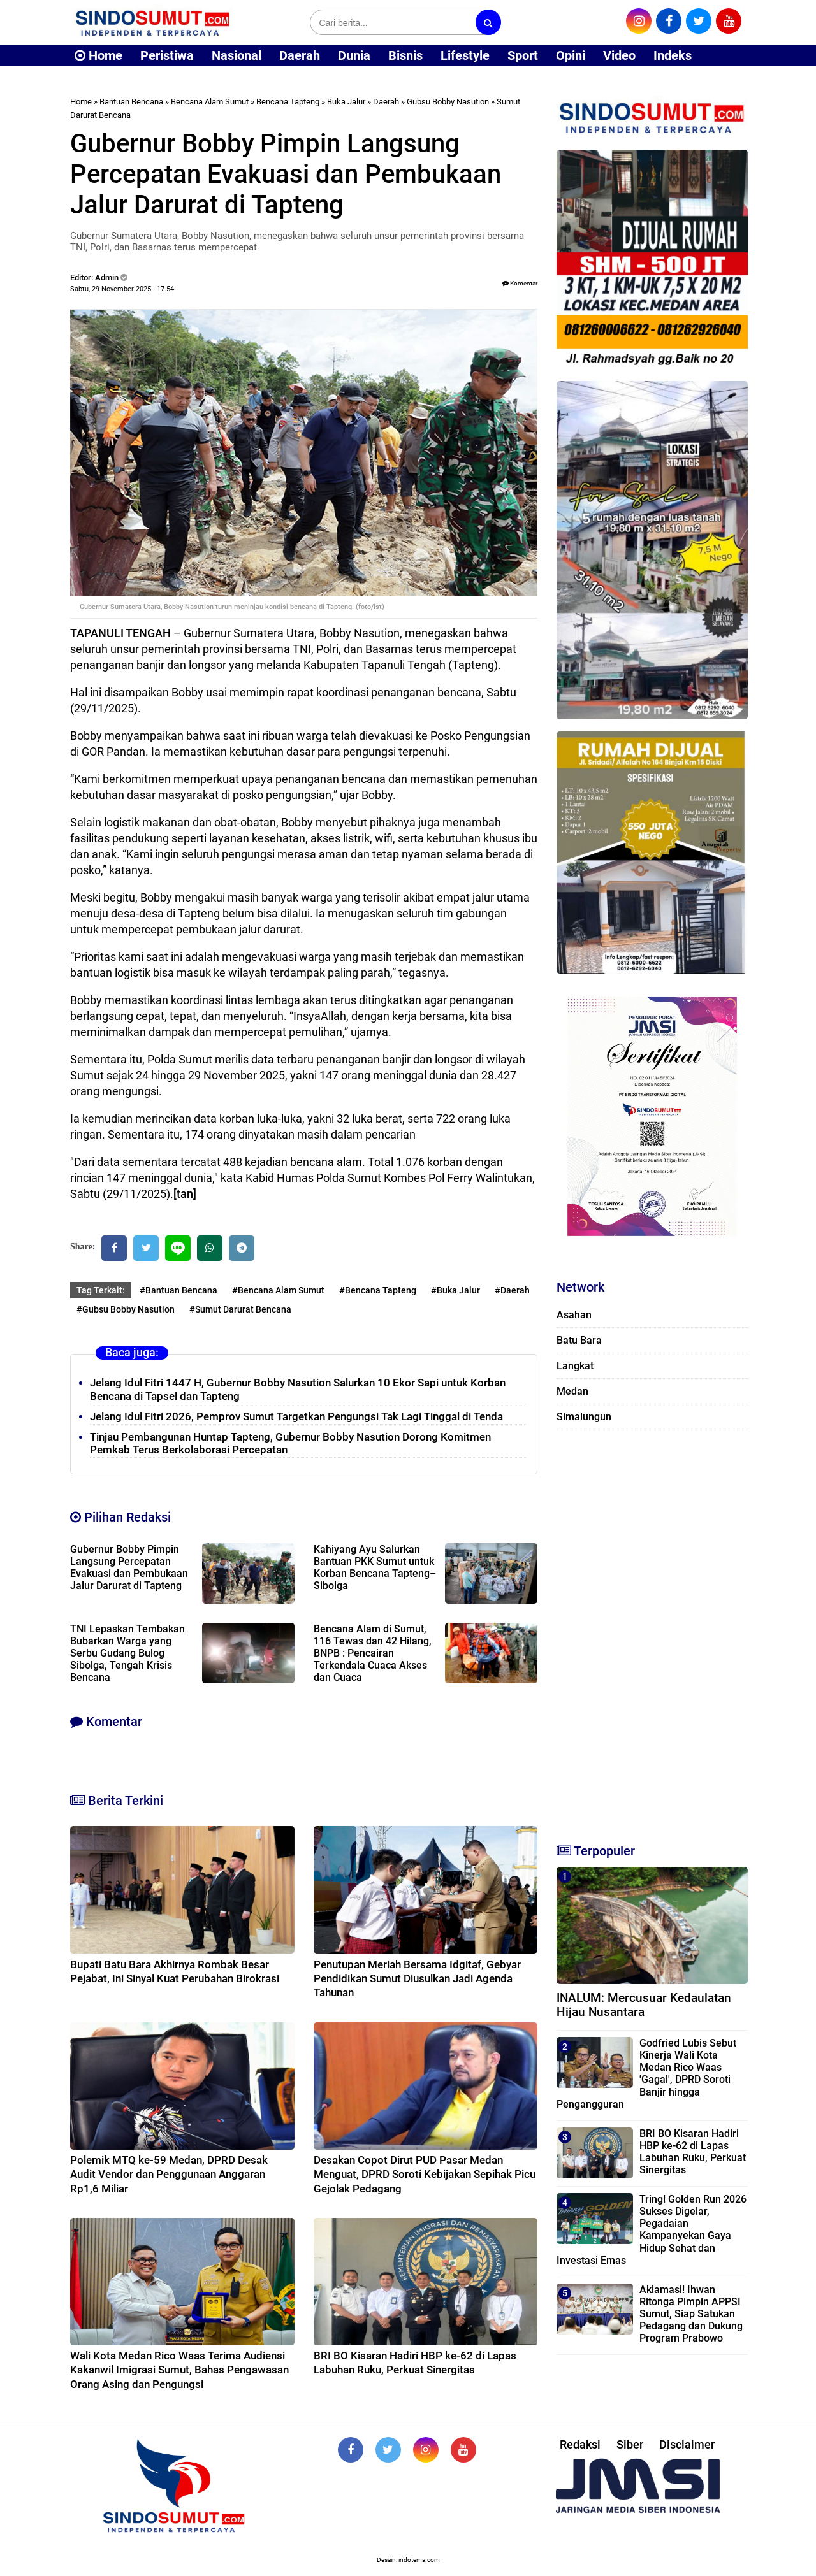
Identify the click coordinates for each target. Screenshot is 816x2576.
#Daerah (512, 1290)
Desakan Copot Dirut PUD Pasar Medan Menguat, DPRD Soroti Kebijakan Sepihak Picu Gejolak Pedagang (425, 2174)
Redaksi (580, 2444)
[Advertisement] (652, 1631)
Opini (570, 55)
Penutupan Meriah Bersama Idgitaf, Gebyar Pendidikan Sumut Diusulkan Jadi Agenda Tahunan (417, 1978)
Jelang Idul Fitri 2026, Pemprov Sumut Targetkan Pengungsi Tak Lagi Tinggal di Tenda (296, 1416)
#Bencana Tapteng (377, 1290)
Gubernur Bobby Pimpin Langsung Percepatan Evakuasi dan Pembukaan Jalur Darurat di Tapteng (129, 1567)
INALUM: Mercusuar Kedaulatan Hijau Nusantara (644, 2005)
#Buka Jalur (455, 1290)
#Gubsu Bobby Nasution (125, 1309)
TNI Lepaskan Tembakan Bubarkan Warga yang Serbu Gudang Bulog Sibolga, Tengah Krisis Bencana (127, 1653)
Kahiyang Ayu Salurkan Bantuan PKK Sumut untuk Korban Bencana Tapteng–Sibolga (375, 1567)
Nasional (236, 55)
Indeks (672, 55)
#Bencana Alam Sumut (278, 1290)
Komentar (519, 283)
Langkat (575, 1366)
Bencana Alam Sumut (210, 101)
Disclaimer (687, 2444)
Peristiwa (167, 55)
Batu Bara (579, 1340)
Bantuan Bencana (131, 101)
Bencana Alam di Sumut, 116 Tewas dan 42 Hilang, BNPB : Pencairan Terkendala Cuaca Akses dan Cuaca (373, 1653)
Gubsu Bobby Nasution (448, 101)
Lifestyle (465, 55)
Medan (572, 1391)
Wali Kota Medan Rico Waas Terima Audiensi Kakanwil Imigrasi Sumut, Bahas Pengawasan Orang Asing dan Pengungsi (179, 2369)
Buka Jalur (346, 101)
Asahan (574, 1315)
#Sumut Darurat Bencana (240, 1309)
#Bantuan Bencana (178, 1290)
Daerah (299, 55)
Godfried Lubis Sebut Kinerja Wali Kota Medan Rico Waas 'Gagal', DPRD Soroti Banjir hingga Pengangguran (646, 2073)
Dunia (354, 55)
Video (619, 55)
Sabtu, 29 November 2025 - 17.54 (122, 289)
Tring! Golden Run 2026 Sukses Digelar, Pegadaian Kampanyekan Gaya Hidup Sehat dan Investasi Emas (652, 2229)
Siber (629, 2444)
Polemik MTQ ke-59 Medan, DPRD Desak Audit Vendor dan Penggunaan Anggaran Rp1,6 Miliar (169, 2174)
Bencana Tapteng (287, 101)
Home (98, 55)
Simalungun (584, 1417)
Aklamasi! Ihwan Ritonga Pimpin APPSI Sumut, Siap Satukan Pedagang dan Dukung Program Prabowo (691, 2314)
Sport (522, 55)
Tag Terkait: (100, 1290)
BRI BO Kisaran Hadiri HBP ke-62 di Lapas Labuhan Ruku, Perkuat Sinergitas (692, 2152)
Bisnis (405, 55)
